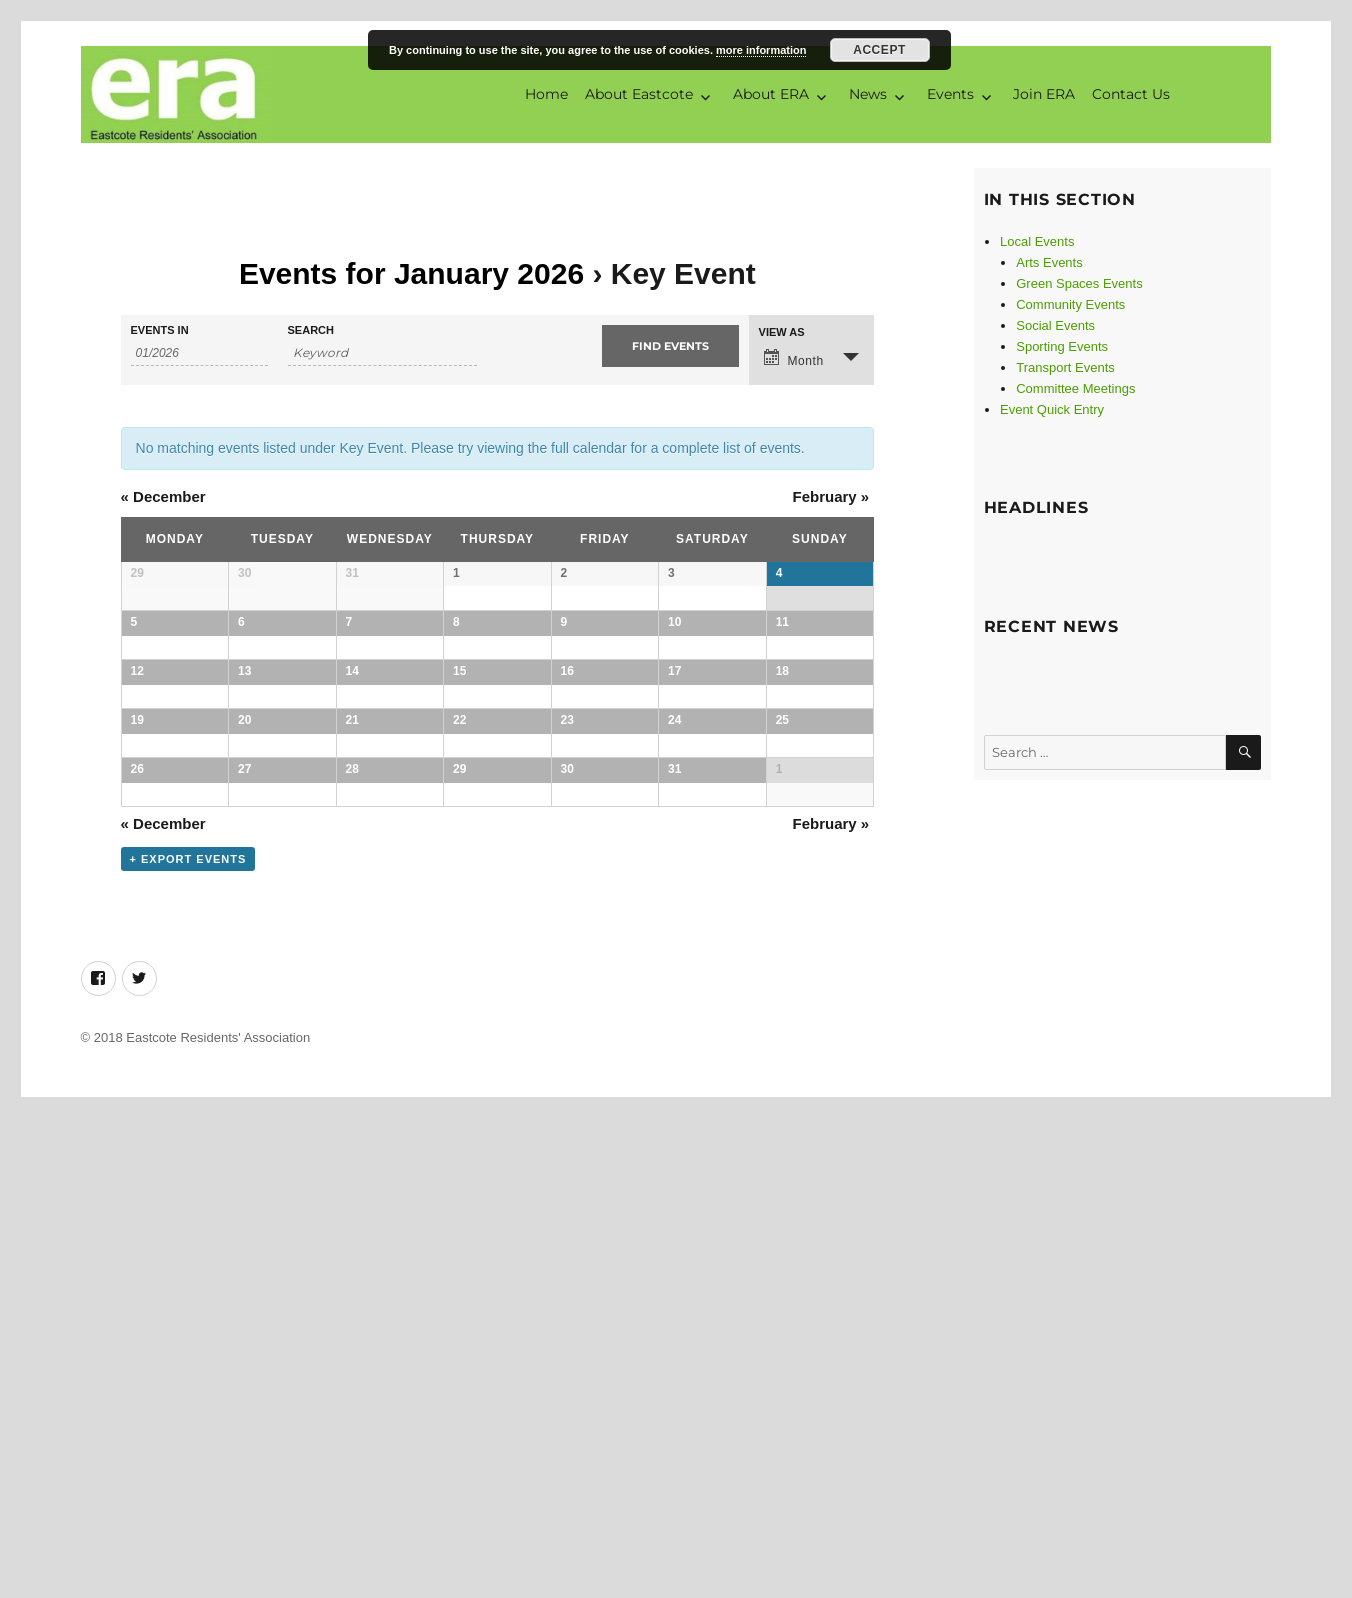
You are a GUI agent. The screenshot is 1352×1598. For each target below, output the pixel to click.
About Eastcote (639, 94)
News (868, 94)
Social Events (1055, 325)
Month (794, 359)
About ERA (771, 94)
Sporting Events (1062, 346)
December (163, 496)
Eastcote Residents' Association (218, 1517)
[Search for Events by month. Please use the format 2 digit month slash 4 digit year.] (199, 354)
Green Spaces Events (1079, 283)
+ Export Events (188, 1339)
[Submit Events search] (670, 347)
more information (761, 50)
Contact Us (1131, 94)
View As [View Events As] (782, 333)
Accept (879, 50)
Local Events (1037, 241)
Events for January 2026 (411, 273)
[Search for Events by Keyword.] (382, 354)
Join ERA (1044, 94)
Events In (160, 331)
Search (311, 331)
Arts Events (1049, 262)
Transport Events (1065, 367)
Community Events (1070, 304)
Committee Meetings (1075, 388)
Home (546, 94)
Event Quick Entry (1052, 409)
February (830, 496)
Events (950, 94)
